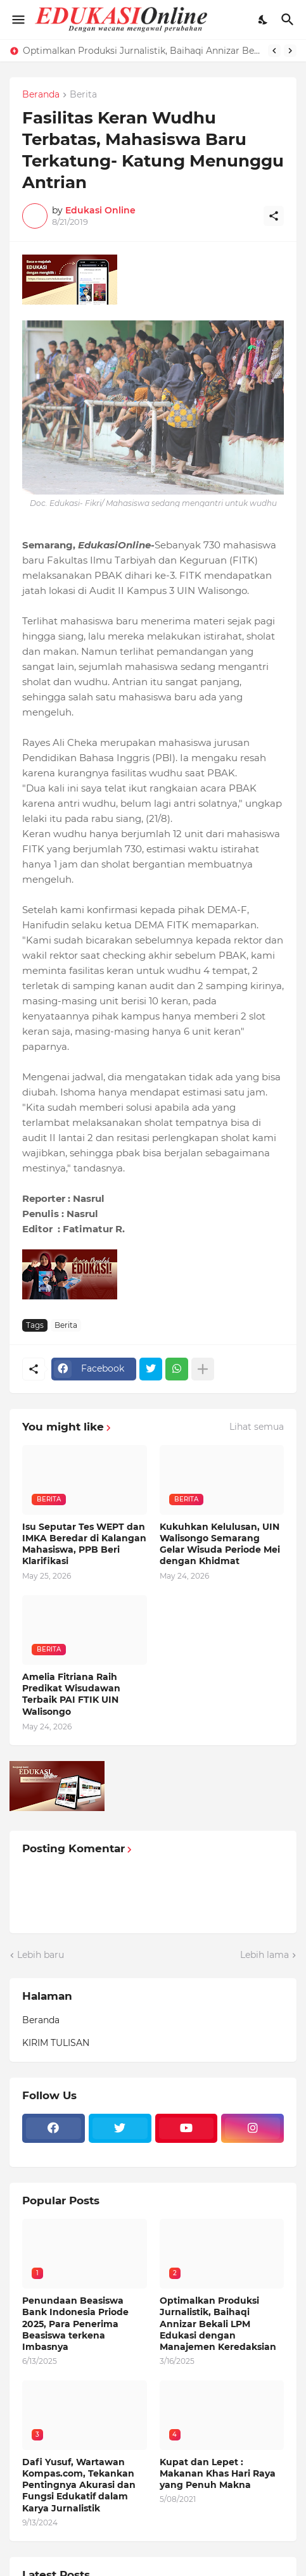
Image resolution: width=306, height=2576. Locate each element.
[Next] (290, 50)
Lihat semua (256, 1426)
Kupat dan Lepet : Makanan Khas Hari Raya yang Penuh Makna (218, 2473)
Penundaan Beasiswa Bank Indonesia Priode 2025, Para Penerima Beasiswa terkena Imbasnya (75, 2323)
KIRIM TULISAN (55, 2043)
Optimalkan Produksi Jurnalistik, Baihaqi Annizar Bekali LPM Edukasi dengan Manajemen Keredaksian (142, 50)
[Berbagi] (274, 216)
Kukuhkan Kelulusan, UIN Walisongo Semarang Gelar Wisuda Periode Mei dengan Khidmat (220, 1544)
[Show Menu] (17, 19)
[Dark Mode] (263, 19)
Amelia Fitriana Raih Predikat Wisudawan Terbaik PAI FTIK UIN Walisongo (71, 1694)
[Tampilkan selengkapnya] (202, 1369)
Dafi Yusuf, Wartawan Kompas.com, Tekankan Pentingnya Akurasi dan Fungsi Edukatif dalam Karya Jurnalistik (79, 2485)
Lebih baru (40, 1954)
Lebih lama (264, 1954)
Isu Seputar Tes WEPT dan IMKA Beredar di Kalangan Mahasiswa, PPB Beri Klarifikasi (84, 1544)
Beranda (41, 95)
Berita (83, 95)
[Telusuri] (289, 19)
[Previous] (274, 50)
